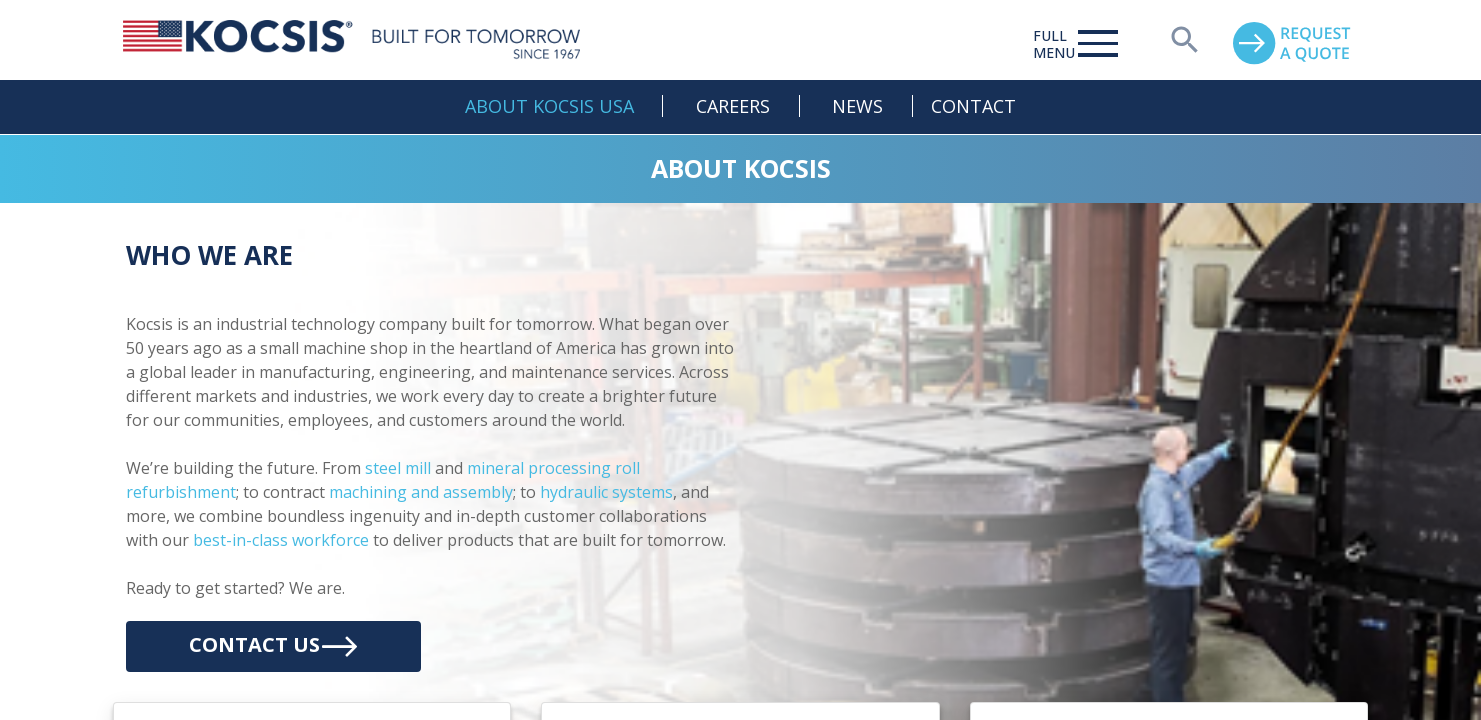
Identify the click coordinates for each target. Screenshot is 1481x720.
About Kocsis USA (549, 106)
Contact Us (273, 647)
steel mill (398, 468)
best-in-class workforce (281, 540)
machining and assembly (421, 492)
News (857, 106)
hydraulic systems (606, 492)
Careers (733, 106)
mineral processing (539, 468)
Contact (973, 106)
